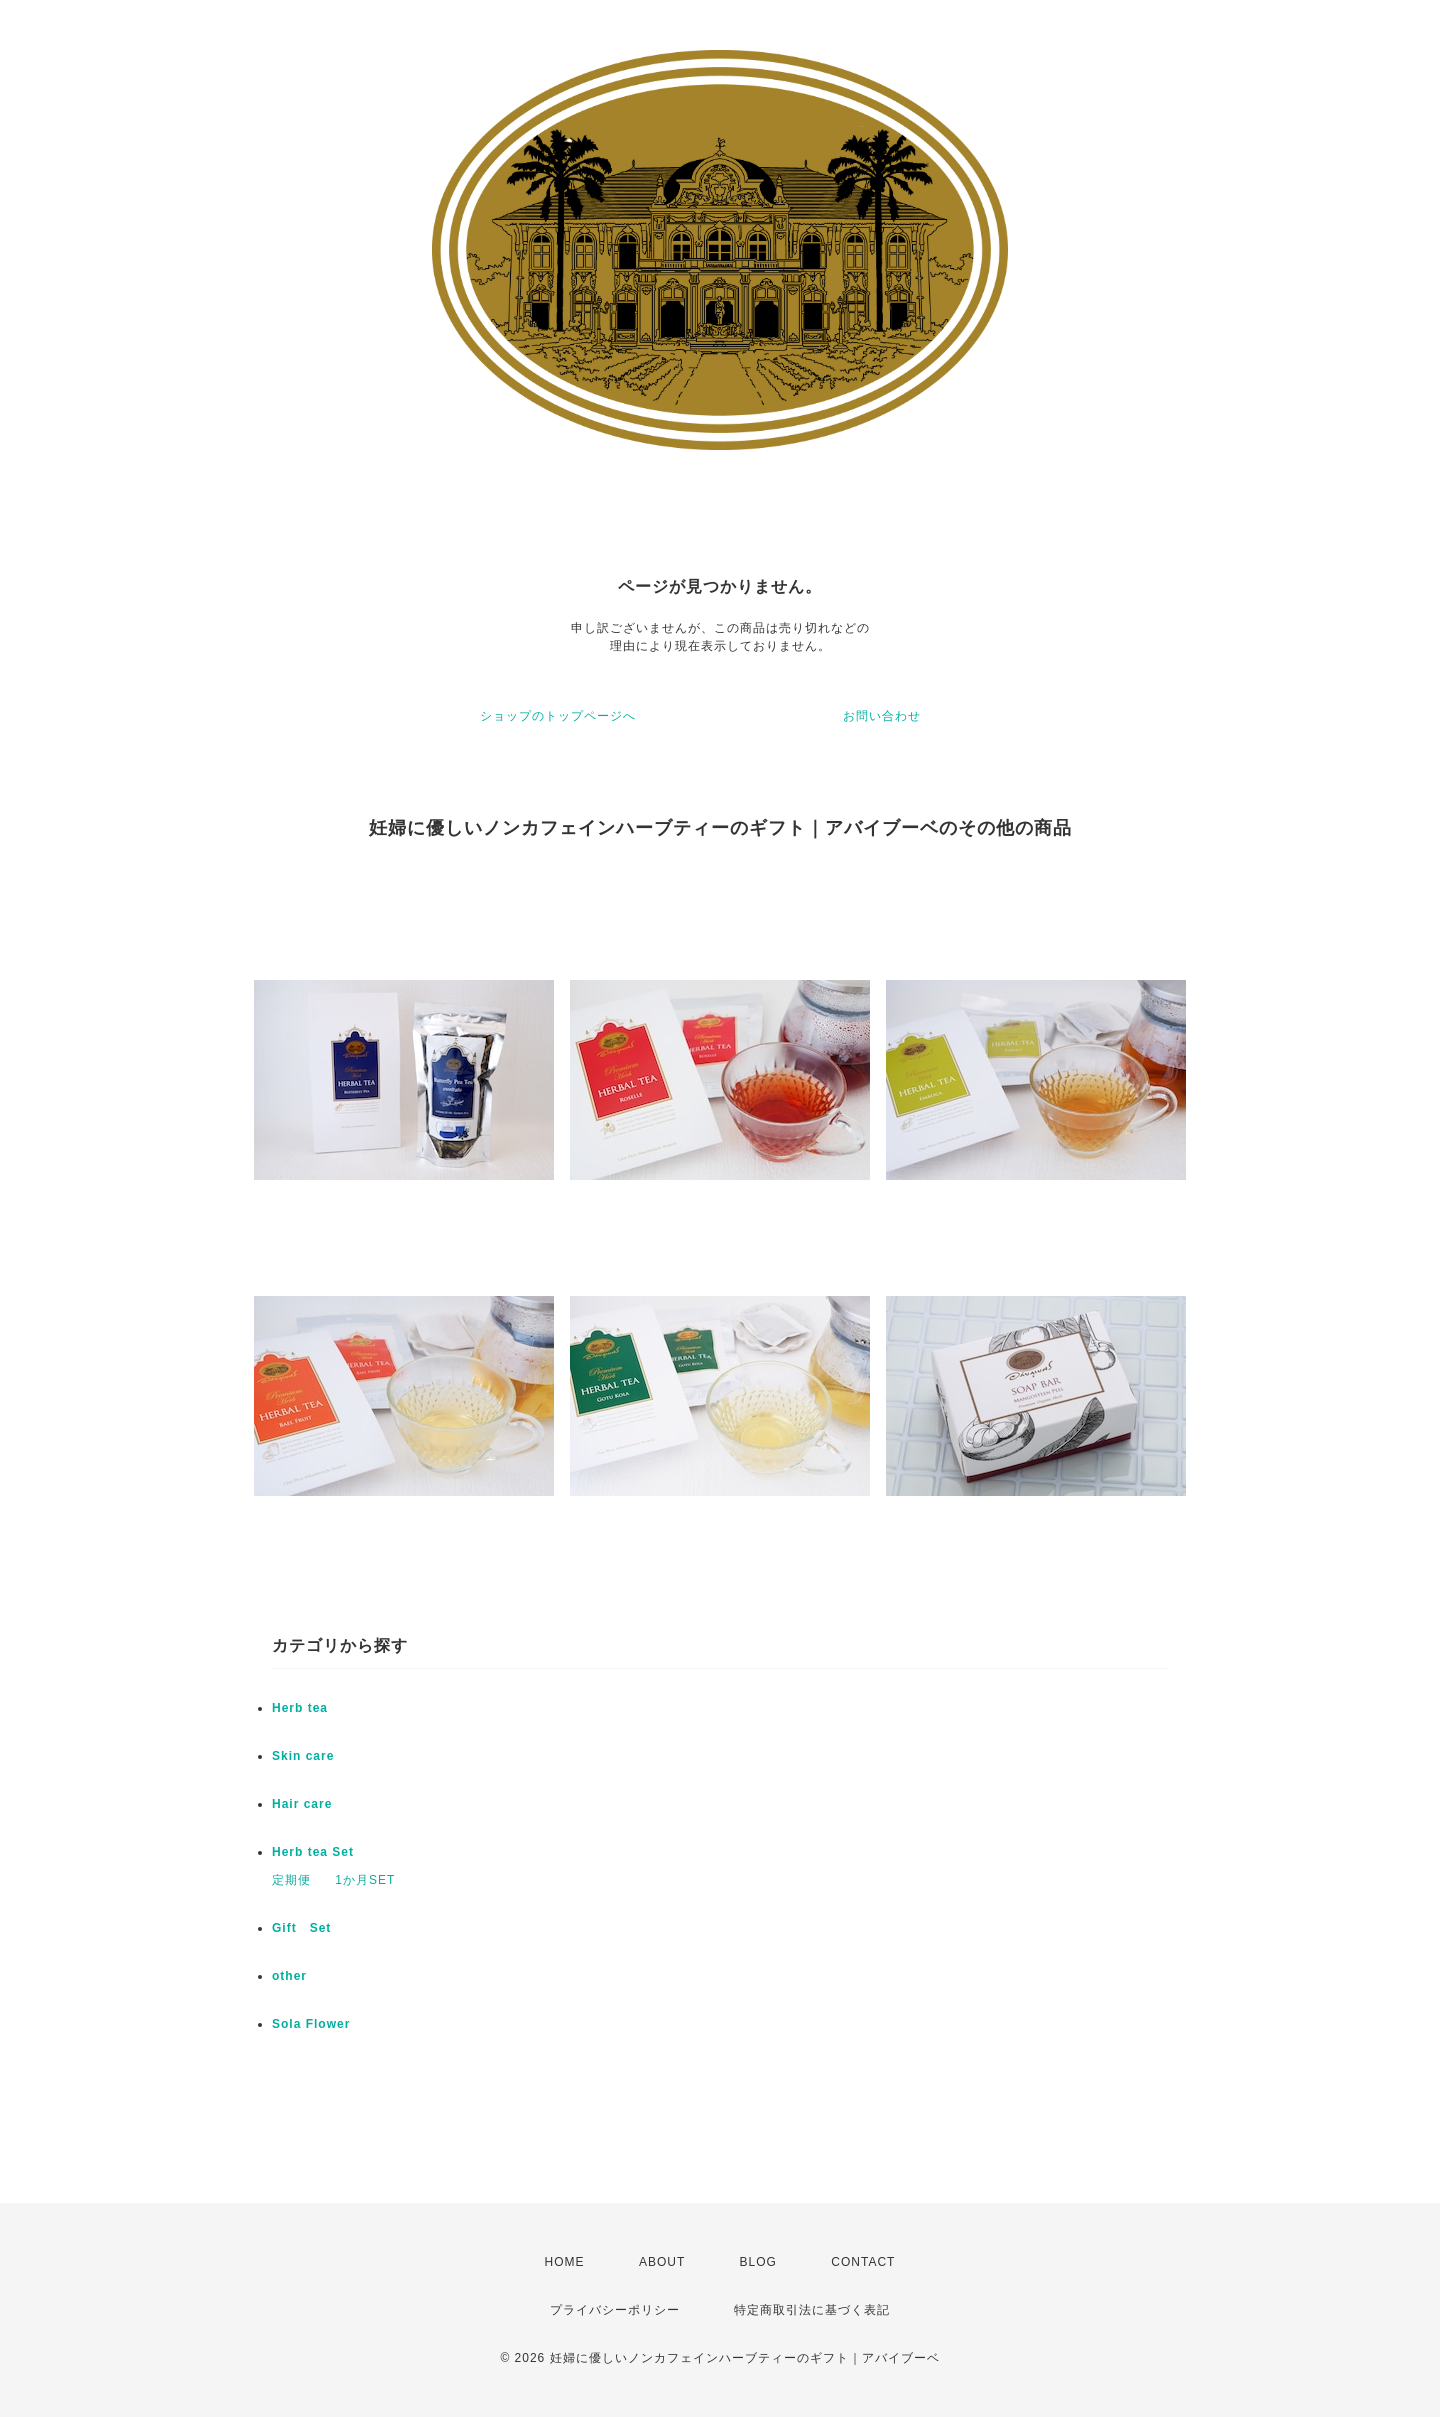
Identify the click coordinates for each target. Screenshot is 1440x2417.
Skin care (303, 1756)
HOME (565, 2262)
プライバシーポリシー (615, 2310)
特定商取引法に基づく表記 (812, 2310)
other (289, 1976)
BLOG (758, 2262)
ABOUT (662, 2262)
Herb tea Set (313, 1852)
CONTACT (863, 2262)
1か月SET (365, 1880)
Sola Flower (311, 2024)
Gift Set (301, 1928)
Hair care (302, 1804)
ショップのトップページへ (558, 716)
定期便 (291, 1880)
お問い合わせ (882, 716)
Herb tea (300, 1708)
